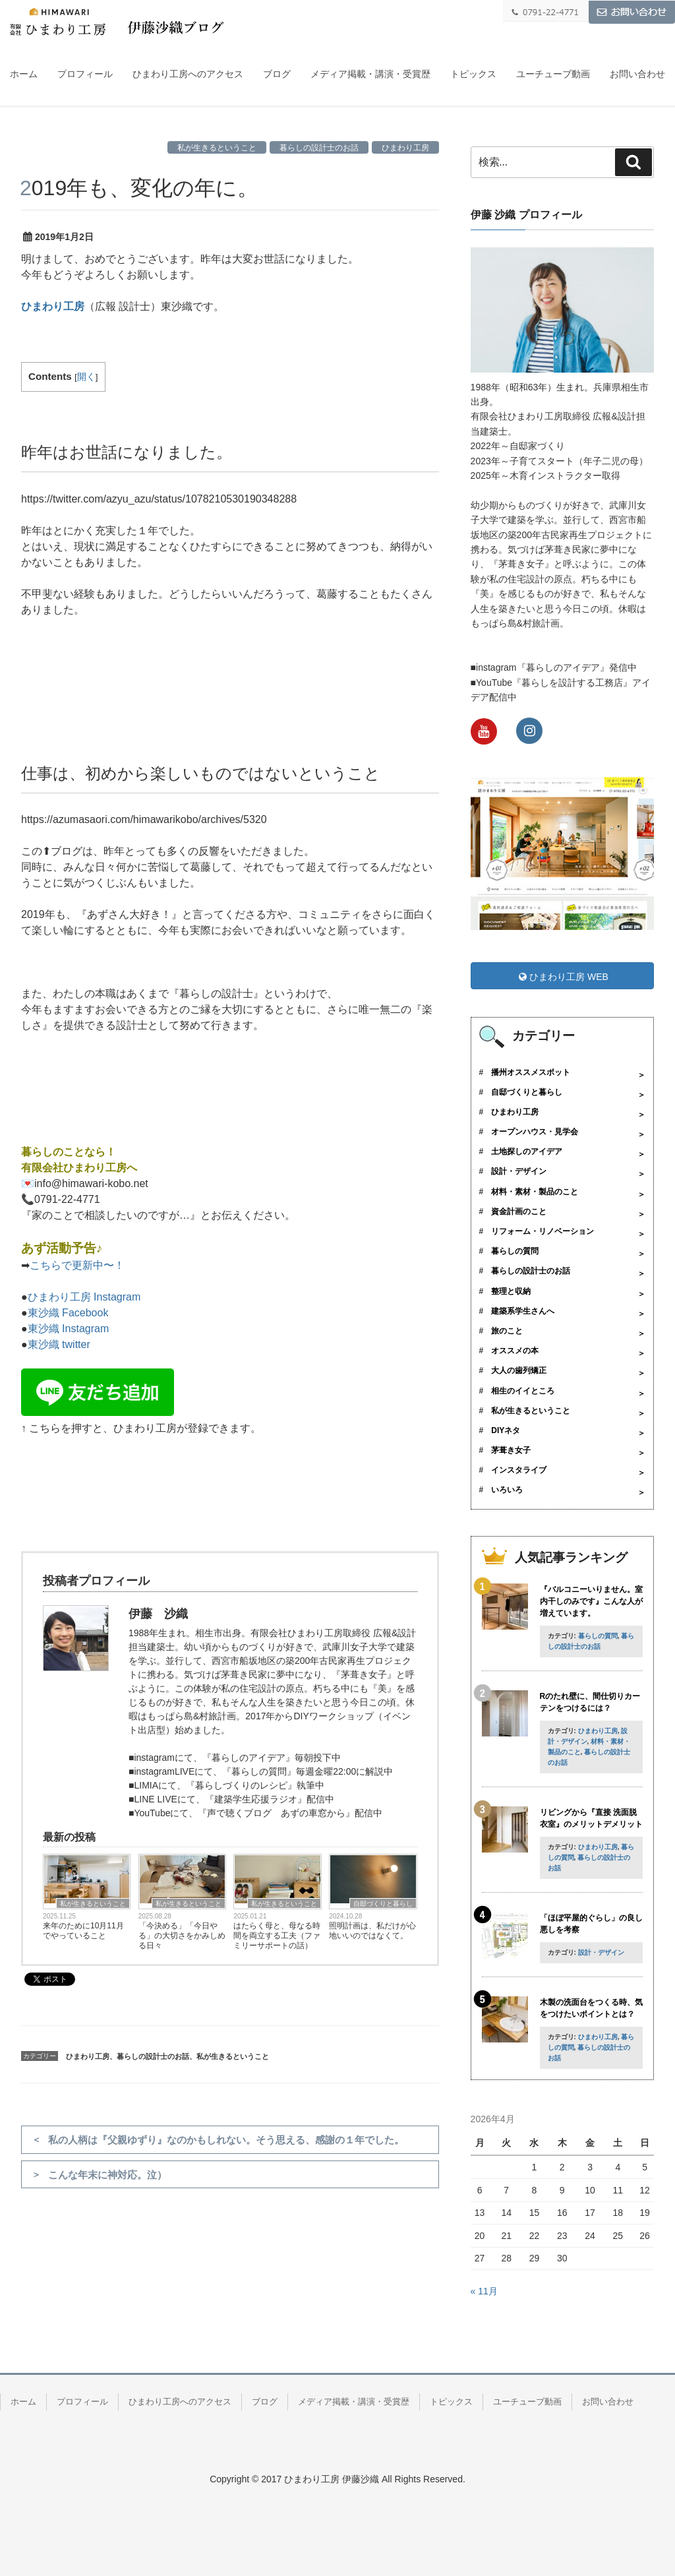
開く (86, 377)
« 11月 (484, 2291)
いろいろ (507, 1489)
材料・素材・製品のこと (534, 1191)
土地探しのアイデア (526, 1151)
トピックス (473, 74)
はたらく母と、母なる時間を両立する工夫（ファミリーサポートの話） (276, 1935)
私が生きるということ (216, 147)
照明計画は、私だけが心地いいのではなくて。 (372, 1930)
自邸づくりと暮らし (383, 1903)
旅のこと (507, 1330)
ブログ (277, 74)
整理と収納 (511, 1291)
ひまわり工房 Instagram (84, 1297)
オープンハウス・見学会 (534, 1131)
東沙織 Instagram (68, 1328)
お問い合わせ (637, 74)
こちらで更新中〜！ (77, 1265)
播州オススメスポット (530, 1072)
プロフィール (85, 74)
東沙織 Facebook (68, 1312)
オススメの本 (515, 1350)
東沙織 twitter (59, 1344)
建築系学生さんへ (522, 1311)
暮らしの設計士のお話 (319, 147)
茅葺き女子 (511, 1450)
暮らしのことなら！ (68, 1151)
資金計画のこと (518, 1211)
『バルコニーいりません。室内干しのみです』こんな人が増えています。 (591, 1601)
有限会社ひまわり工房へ (79, 1167)
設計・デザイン (518, 1171)
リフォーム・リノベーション (542, 1231)
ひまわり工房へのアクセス (187, 74)
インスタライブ (518, 1470)
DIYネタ (505, 1430)
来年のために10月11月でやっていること (83, 1930)
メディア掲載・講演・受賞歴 (370, 74)
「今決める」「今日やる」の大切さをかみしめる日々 (181, 1935)
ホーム (24, 74)
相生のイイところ (522, 1390)
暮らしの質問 (515, 1251)
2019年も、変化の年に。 (139, 188)
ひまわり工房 (405, 147)
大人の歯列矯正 (518, 1370)
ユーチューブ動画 (553, 74)
